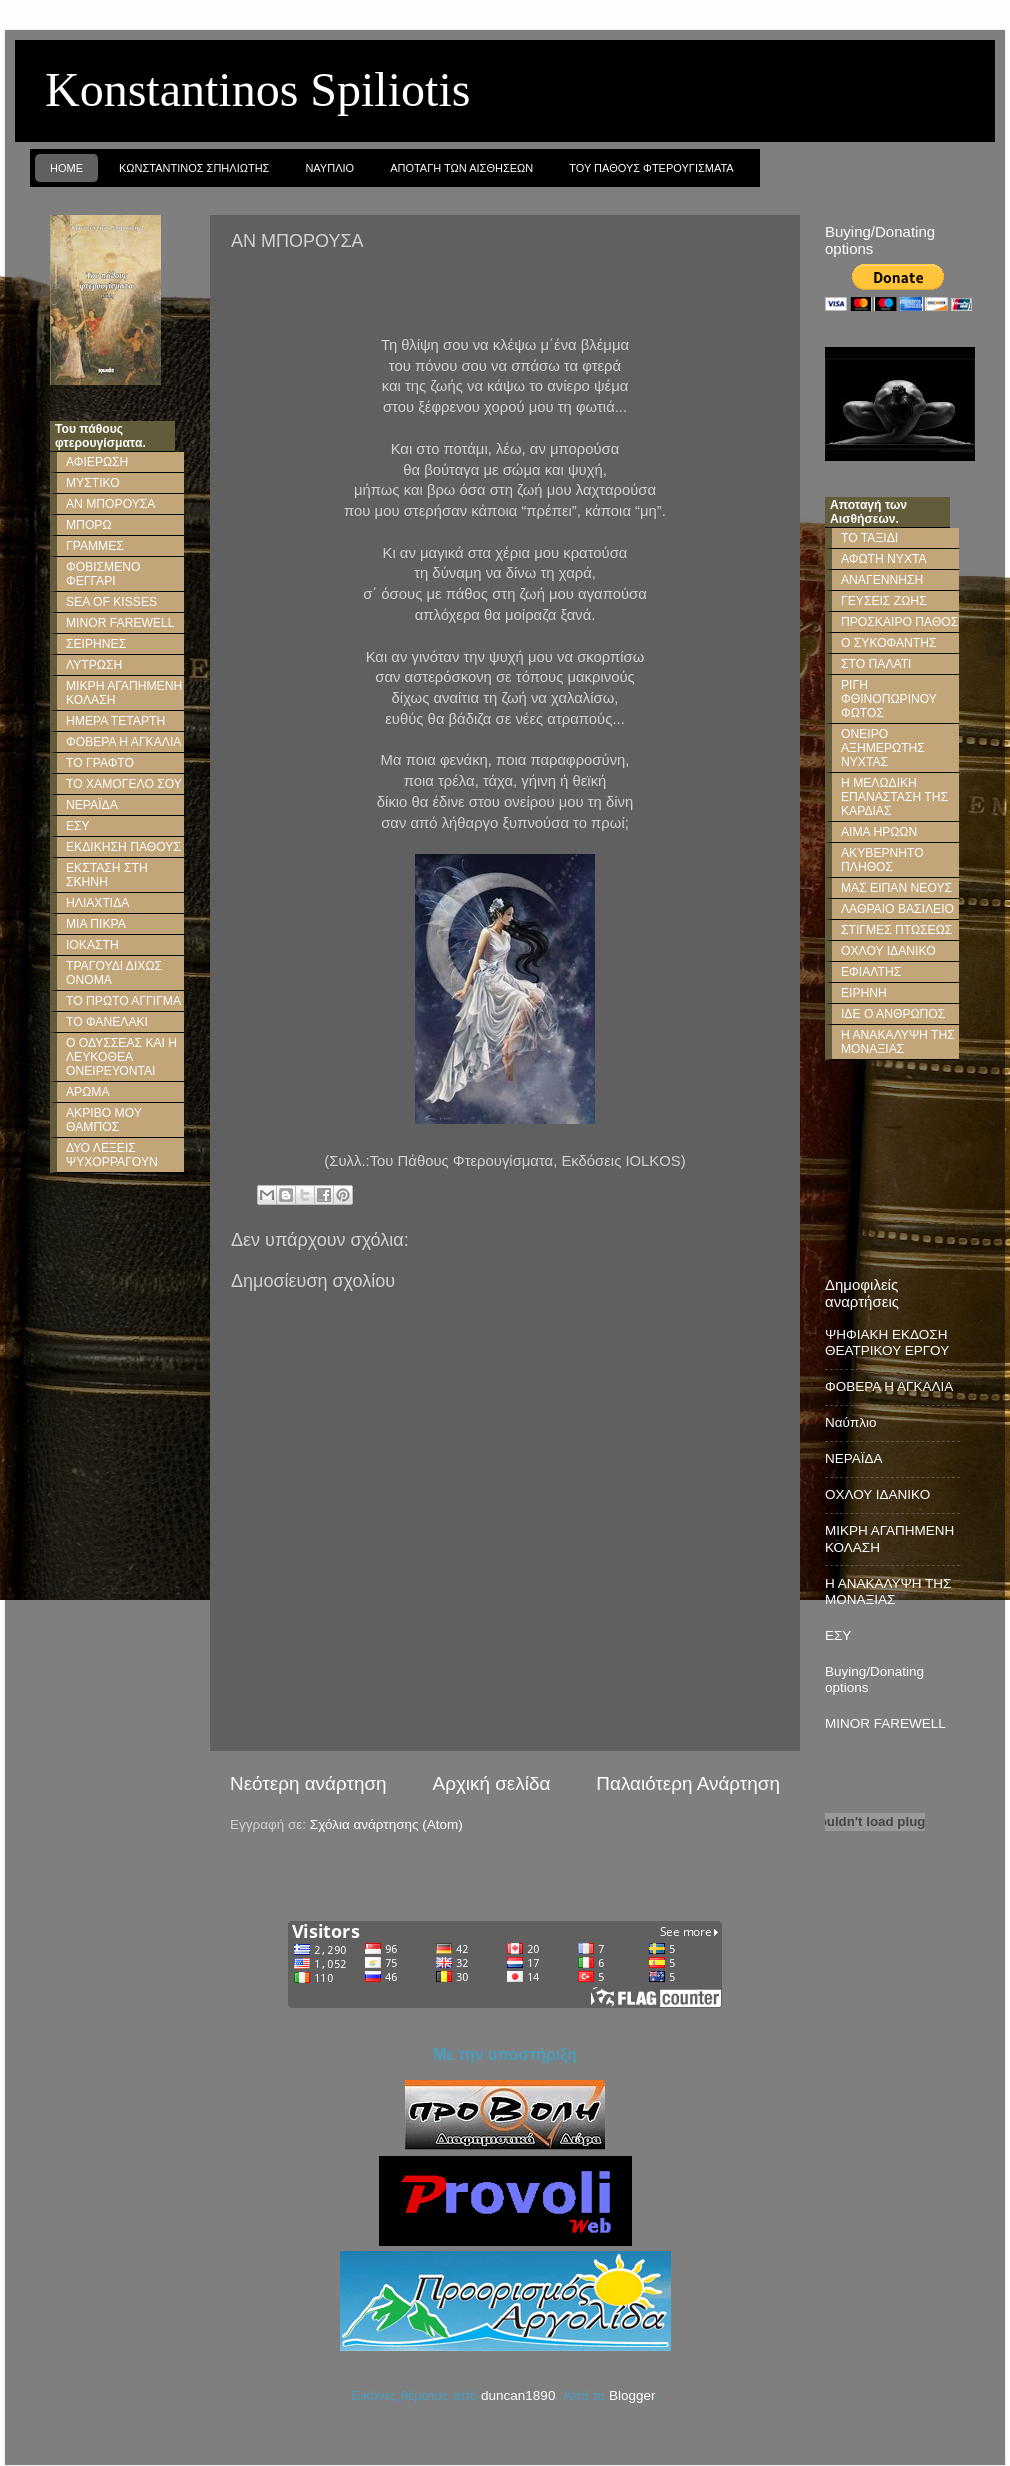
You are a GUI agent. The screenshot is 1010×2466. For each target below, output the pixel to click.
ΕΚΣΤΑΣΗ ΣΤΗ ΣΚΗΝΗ (107, 875)
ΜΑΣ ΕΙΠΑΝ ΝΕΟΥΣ (896, 888)
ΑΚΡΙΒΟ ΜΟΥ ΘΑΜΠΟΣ (104, 1120)
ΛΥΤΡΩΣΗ (94, 665)
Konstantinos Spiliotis (257, 89)
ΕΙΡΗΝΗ (864, 993)
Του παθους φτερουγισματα (651, 168)
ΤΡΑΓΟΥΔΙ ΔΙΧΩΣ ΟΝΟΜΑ (114, 973)
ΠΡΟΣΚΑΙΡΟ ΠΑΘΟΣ (899, 622)
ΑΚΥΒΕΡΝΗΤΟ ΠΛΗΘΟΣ (882, 860)
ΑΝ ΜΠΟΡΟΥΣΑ (110, 504)
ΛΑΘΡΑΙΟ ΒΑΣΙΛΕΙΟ (897, 909)
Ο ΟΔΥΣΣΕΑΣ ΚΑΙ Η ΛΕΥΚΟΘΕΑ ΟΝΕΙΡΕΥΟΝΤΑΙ (121, 1057)
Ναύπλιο (851, 1422)
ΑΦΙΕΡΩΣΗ (97, 462)
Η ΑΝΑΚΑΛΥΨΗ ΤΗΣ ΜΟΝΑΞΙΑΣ (898, 1042)
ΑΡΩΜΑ (87, 1092)
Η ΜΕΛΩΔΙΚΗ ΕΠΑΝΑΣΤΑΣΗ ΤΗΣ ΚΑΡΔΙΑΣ (894, 797)
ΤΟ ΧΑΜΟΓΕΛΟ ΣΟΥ (124, 784)
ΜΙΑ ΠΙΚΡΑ (96, 924)
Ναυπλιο (329, 168)
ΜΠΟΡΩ (89, 525)
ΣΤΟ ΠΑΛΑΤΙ (876, 664)
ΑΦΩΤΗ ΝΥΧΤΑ (884, 559)
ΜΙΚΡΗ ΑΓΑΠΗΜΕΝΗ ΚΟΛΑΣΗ (124, 693)
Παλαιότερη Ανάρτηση (688, 1783)
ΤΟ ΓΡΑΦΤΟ (100, 763)
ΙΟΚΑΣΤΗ (92, 945)
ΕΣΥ (78, 826)
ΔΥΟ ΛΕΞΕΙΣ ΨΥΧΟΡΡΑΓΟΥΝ (112, 1155)
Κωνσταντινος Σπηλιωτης (194, 168)
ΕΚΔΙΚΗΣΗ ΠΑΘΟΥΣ (123, 847)
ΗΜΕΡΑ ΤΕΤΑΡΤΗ (115, 721)
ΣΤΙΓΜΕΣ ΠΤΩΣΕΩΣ (896, 930)
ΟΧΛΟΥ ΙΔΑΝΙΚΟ (888, 951)
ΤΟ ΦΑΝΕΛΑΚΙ (107, 1022)
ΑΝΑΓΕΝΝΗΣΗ (882, 580)
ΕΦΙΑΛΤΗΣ (871, 972)
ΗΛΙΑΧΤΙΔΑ (97, 903)
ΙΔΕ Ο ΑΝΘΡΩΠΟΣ (893, 1014)
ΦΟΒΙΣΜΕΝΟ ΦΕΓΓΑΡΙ (103, 574)
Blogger (632, 2395)
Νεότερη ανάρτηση (308, 1783)
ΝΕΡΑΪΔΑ (92, 805)
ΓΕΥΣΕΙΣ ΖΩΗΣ (884, 601)
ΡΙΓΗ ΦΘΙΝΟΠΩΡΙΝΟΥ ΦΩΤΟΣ (889, 699)
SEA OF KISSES (111, 602)
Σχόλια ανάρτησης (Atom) (386, 1824)
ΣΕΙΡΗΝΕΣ (96, 644)
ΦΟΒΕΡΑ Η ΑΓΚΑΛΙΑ (123, 742)
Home (66, 168)
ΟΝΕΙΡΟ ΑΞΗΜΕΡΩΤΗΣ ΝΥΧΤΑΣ (883, 748)
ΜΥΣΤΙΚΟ (93, 483)
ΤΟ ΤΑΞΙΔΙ (869, 538)
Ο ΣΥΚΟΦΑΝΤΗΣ (888, 643)
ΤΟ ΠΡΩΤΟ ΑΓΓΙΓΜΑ (123, 1001)
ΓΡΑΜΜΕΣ (95, 546)
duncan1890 (518, 2395)
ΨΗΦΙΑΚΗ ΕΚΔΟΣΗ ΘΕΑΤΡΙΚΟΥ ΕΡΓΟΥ (887, 1342)
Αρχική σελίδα (492, 1783)
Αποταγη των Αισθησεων (461, 168)
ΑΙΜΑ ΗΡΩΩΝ (879, 832)
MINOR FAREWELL (120, 623)
